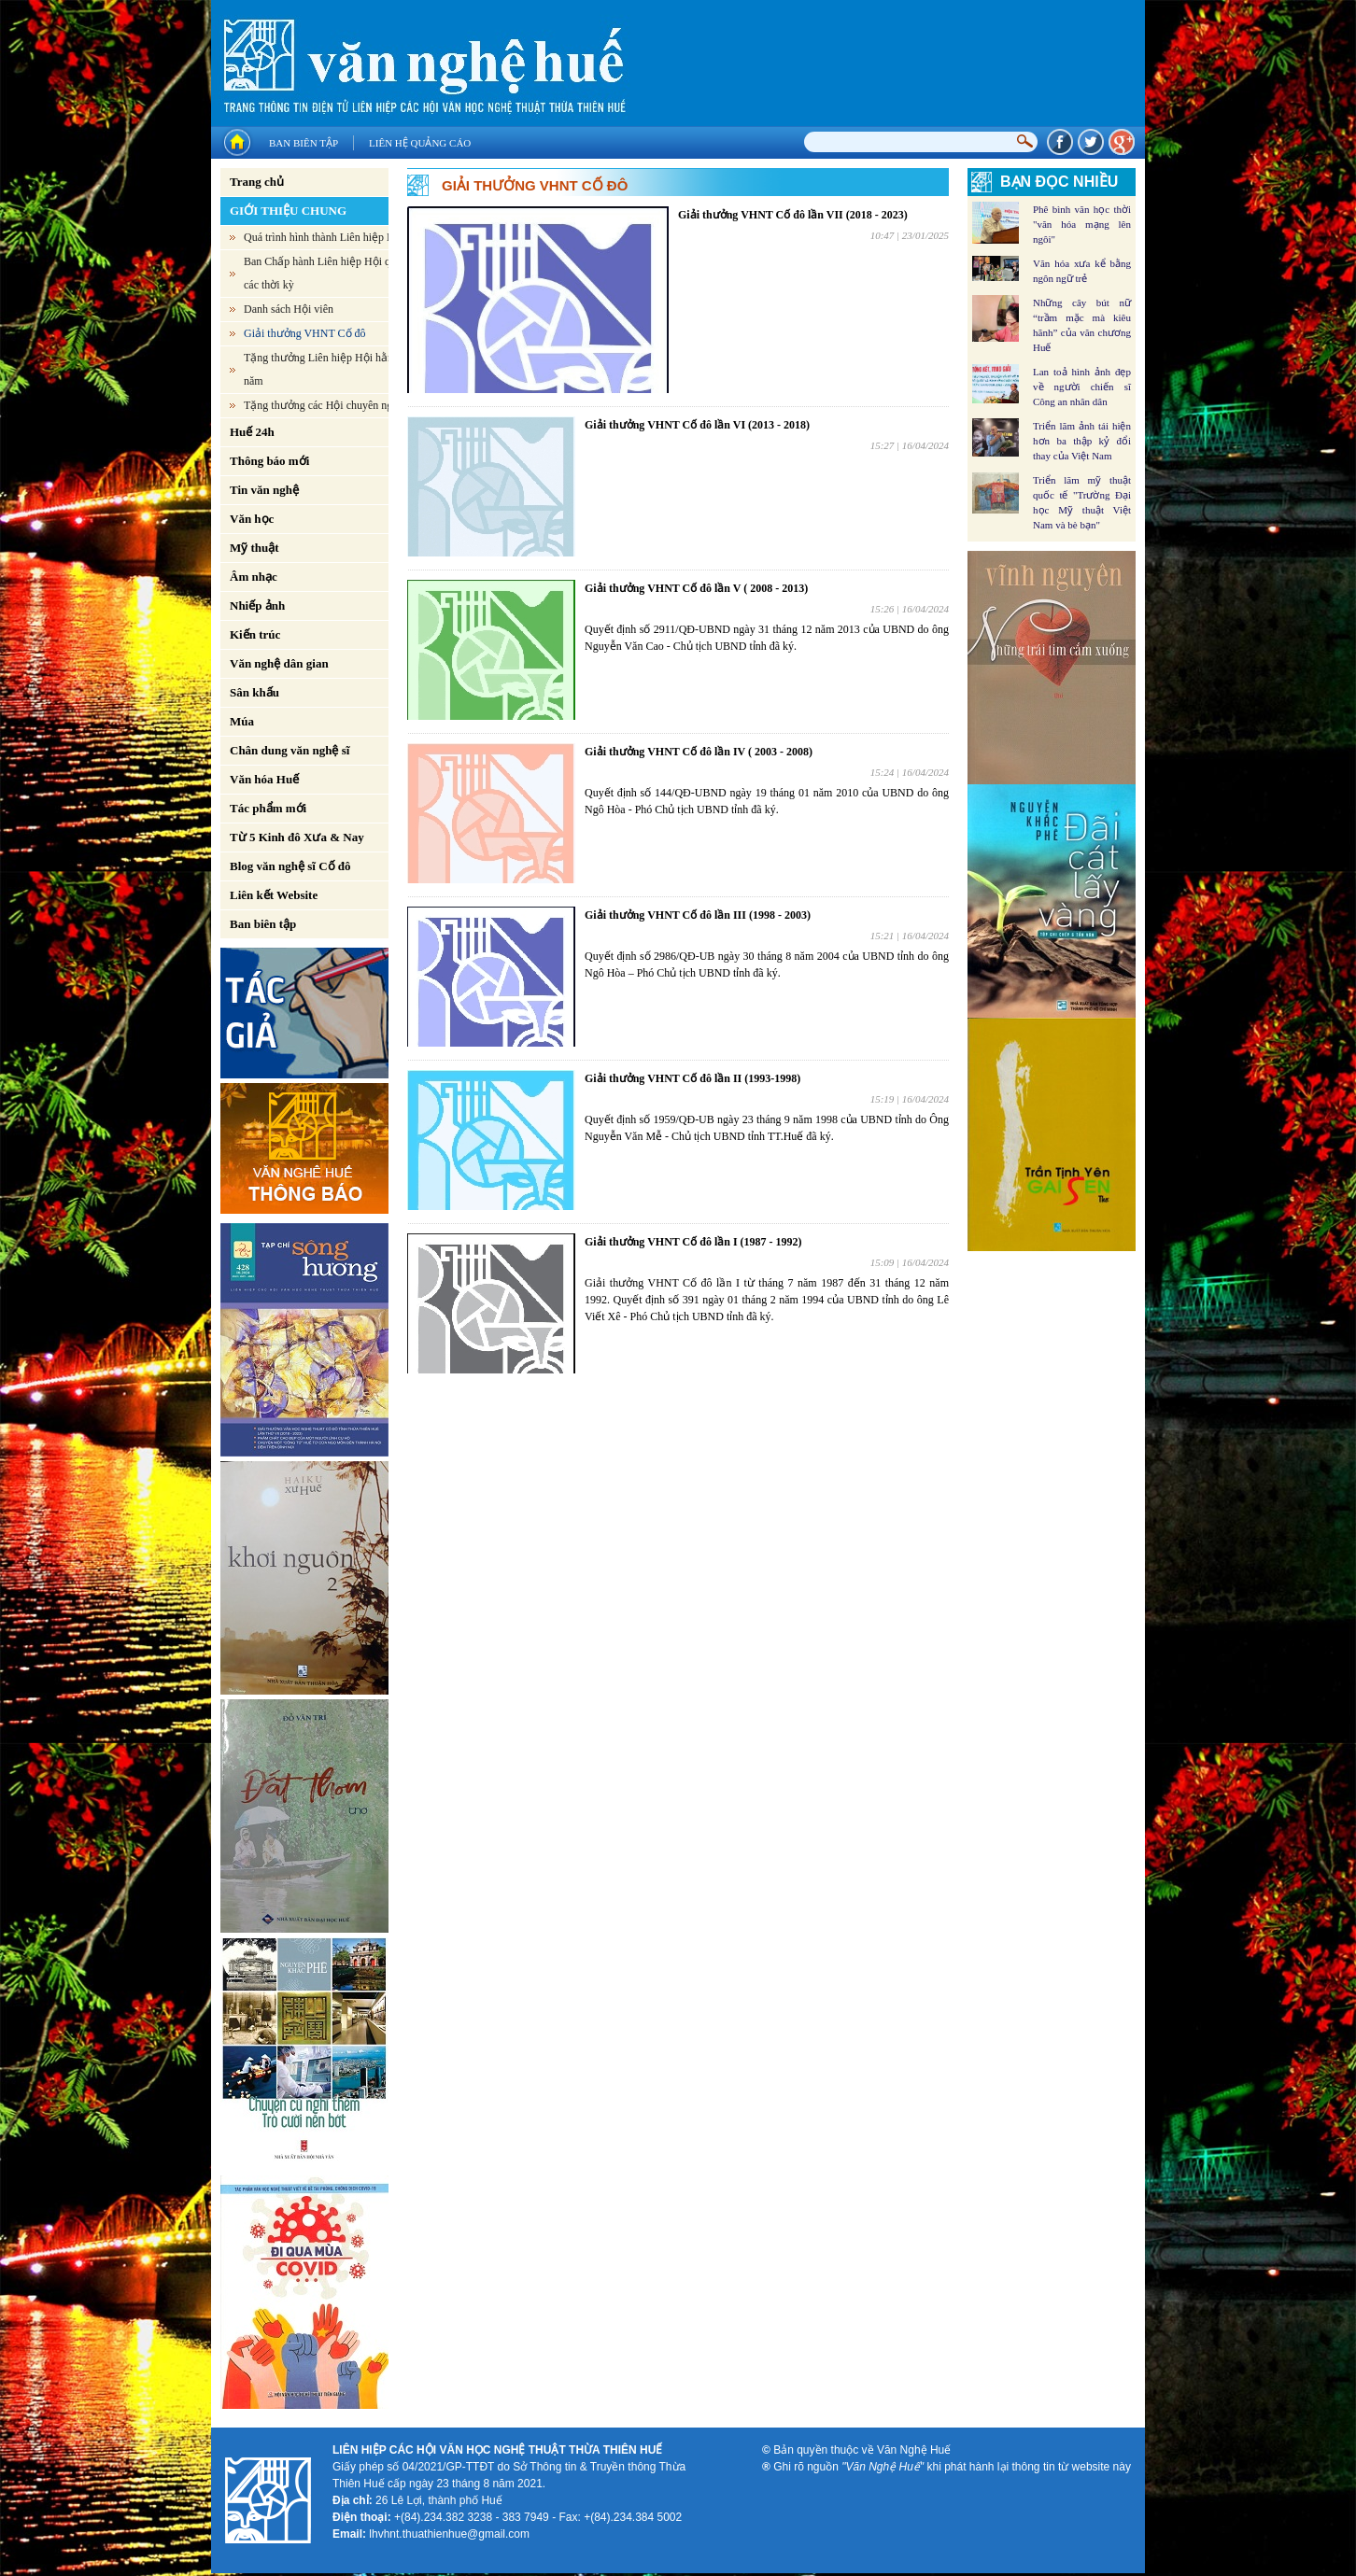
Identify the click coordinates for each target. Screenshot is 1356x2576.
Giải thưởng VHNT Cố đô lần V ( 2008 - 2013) (696, 588)
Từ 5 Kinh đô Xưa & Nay (297, 837)
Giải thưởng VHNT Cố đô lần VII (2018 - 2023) (793, 214)
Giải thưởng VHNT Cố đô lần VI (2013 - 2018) (697, 424)
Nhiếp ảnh (257, 605)
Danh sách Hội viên (288, 309)
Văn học (252, 519)
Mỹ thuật (254, 548)
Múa (242, 721)
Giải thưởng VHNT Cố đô (305, 333)
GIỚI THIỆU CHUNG (288, 211)
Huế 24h (252, 432)
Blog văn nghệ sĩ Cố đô (290, 866)
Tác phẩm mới (268, 808)
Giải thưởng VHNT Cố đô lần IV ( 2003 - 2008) (698, 751)
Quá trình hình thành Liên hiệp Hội (324, 237)
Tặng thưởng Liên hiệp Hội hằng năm (321, 369)
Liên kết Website (274, 895)
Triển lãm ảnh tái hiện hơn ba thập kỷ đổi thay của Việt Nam (1082, 440)
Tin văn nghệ (264, 490)
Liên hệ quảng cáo (420, 142)
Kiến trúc (255, 634)
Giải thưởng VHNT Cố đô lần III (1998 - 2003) (698, 915)
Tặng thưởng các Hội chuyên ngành (326, 405)
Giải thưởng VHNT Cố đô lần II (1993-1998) (692, 1078)
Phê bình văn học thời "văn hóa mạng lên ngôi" (1082, 224)
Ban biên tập (303, 142)
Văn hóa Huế (264, 779)
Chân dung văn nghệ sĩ (289, 750)
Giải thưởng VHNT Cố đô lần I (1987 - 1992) (693, 1241)
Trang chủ (257, 182)
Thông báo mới (269, 461)
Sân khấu (254, 692)
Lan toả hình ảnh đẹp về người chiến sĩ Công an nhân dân (1082, 386)
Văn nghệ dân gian (279, 663)
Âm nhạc (253, 577)
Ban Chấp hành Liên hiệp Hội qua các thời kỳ (322, 273)
